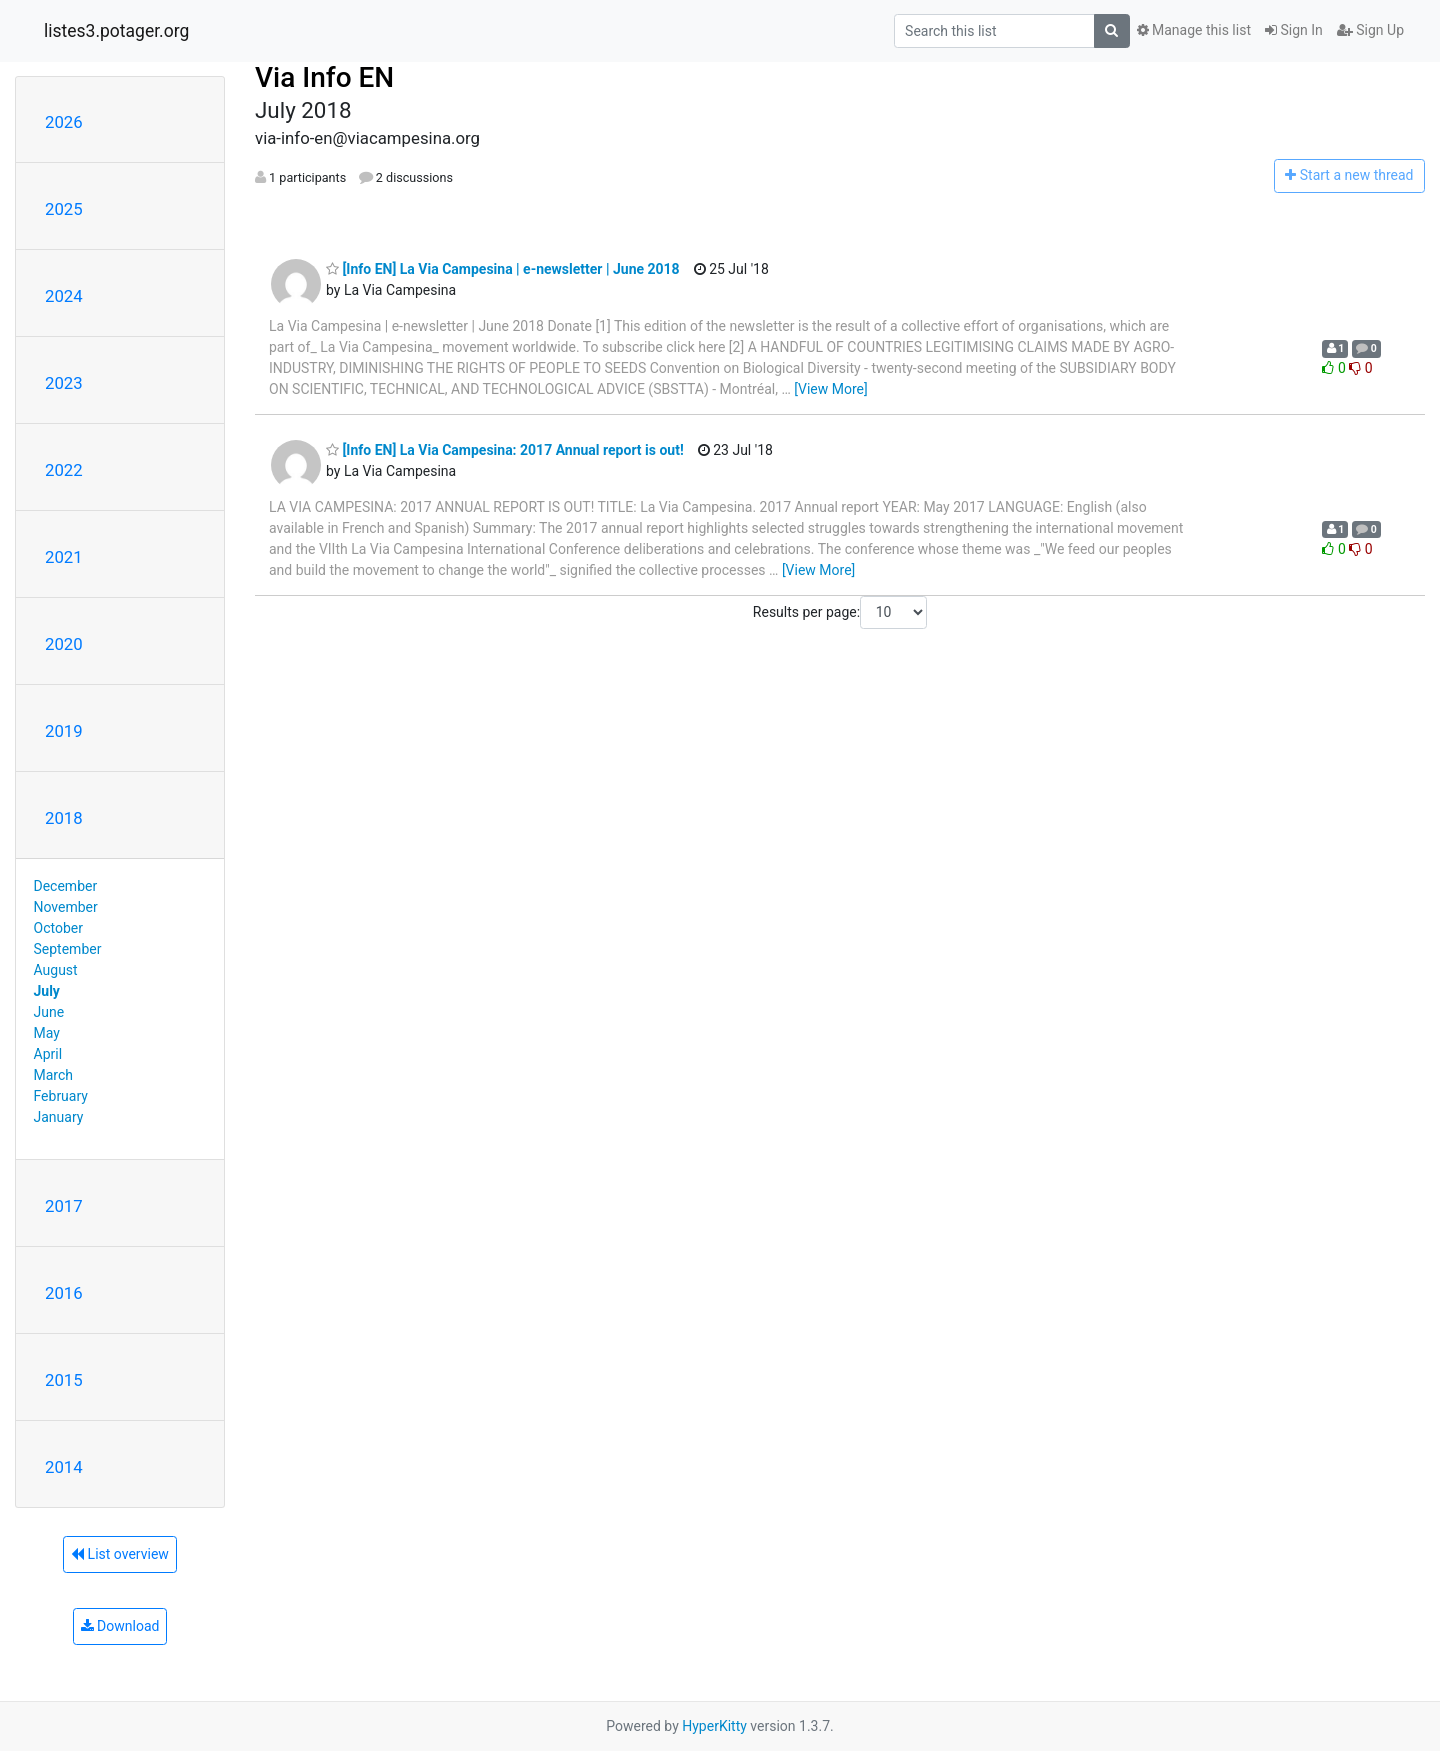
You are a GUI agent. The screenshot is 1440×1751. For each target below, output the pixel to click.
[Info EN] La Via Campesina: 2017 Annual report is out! (505, 450)
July (47, 991)
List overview (120, 1554)
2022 (64, 470)
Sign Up (1370, 30)
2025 (64, 209)
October (58, 928)
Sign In (1294, 30)
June (49, 1012)
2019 (64, 731)
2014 (64, 1467)
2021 (64, 557)
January (59, 1117)
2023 (64, 383)
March (54, 1075)
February (61, 1096)
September (68, 949)
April (48, 1054)
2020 (64, 644)
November (66, 907)
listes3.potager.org (116, 31)
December (66, 886)
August (56, 970)
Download (120, 1626)
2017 (64, 1206)
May (47, 1033)
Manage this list (1194, 30)
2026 (64, 122)
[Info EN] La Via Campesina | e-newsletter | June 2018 (503, 269)
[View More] (830, 389)
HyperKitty (714, 1726)
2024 (64, 296)
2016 (64, 1293)
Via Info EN (324, 77)
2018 (64, 818)
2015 (64, 1380)
